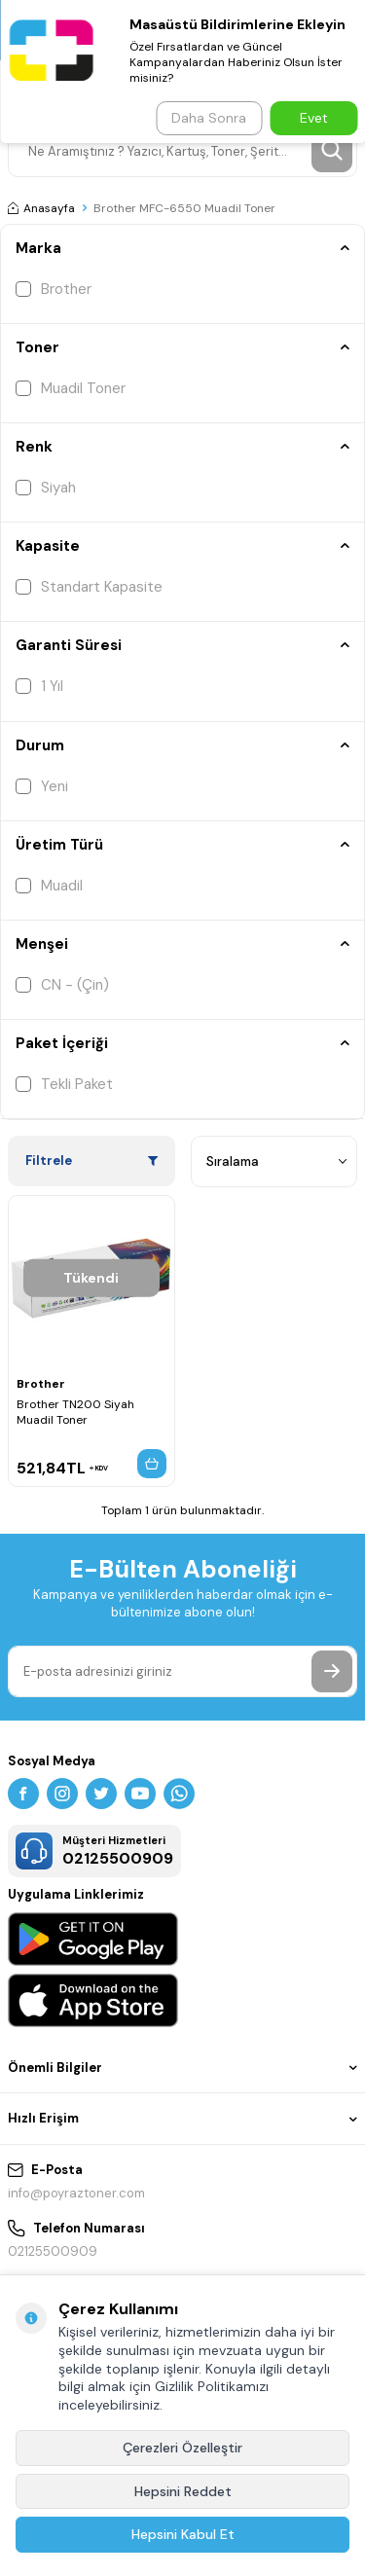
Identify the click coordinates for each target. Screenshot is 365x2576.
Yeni (42, 786)
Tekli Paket (64, 1084)
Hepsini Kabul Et (183, 2534)
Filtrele (91, 1160)
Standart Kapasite (89, 587)
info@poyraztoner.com (76, 2193)
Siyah (46, 487)
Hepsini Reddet (183, 2491)
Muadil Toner (71, 388)
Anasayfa (41, 208)
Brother (53, 289)
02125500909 (52, 2251)
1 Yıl (39, 686)
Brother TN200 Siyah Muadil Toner (75, 1412)
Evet (314, 118)
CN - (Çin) (62, 985)
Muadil (49, 885)
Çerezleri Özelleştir (182, 2447)
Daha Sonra (208, 118)
